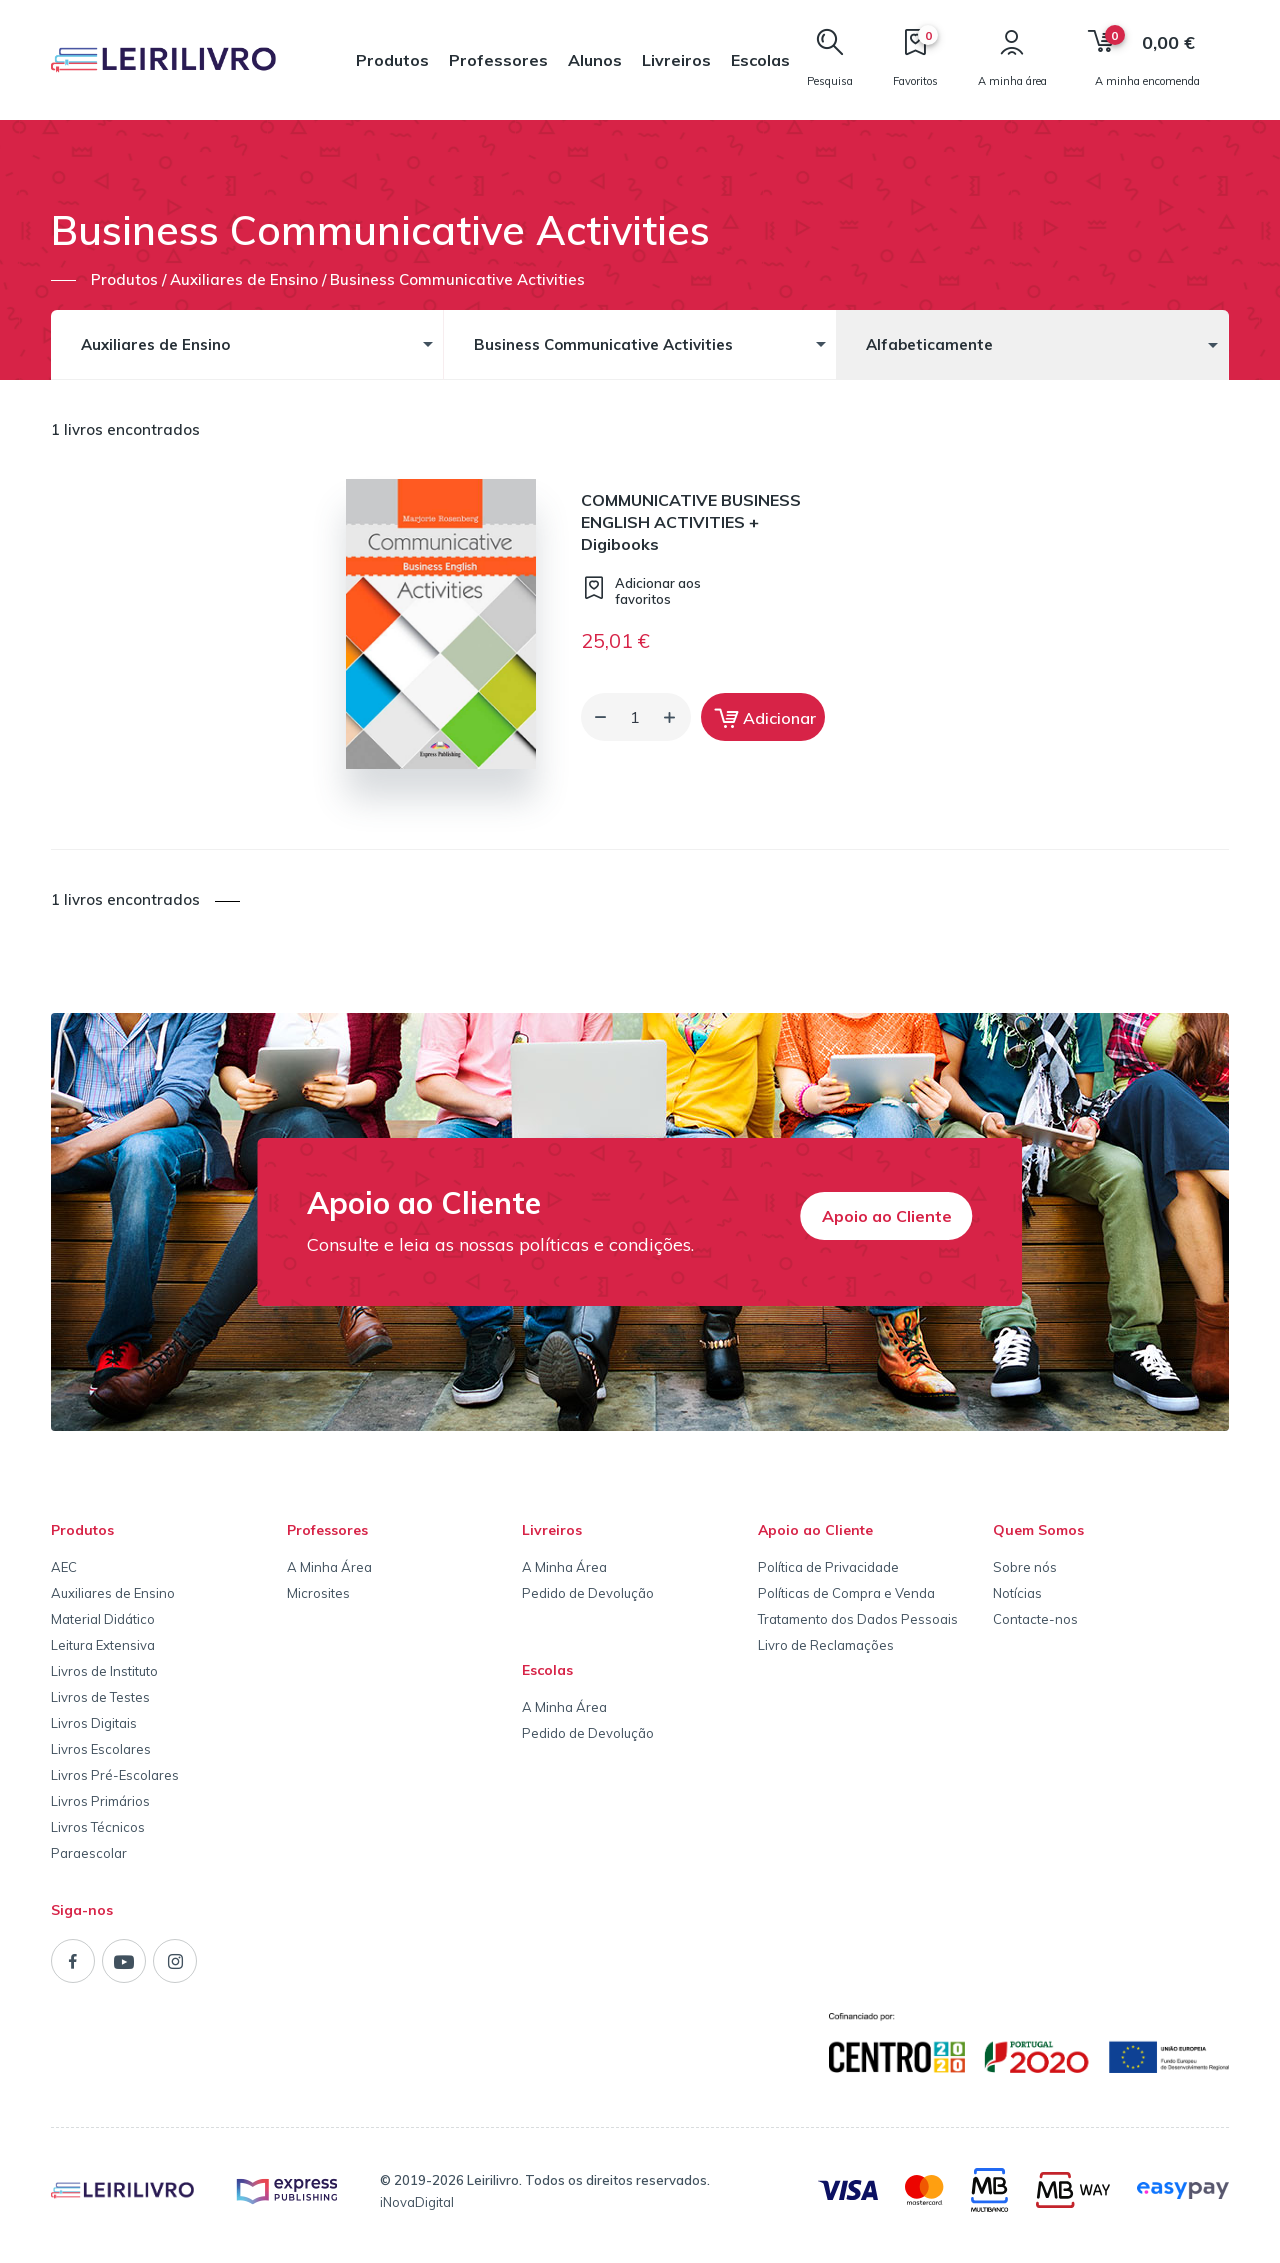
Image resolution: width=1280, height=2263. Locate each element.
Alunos (595, 60)
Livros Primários (100, 1801)
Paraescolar (89, 1853)
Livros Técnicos (98, 1827)
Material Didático (103, 1619)
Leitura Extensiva (103, 1645)
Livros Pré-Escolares (115, 1775)
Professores (498, 60)
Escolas (760, 60)
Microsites (318, 1593)
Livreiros (676, 60)
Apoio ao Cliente (887, 1216)
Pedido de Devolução (588, 1593)
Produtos (392, 60)
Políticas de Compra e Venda (846, 1593)
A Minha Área (329, 1567)
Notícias (1017, 1593)
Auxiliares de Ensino (113, 1593)
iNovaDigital (417, 2202)
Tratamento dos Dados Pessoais (858, 1619)
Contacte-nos (1035, 1619)
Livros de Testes (100, 1697)
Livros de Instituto (104, 1671)
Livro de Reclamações (826, 1645)
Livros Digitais (94, 1723)
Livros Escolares (101, 1749)
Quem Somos (1038, 1530)
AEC (64, 1567)
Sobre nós (1025, 1567)
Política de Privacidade (828, 1567)
